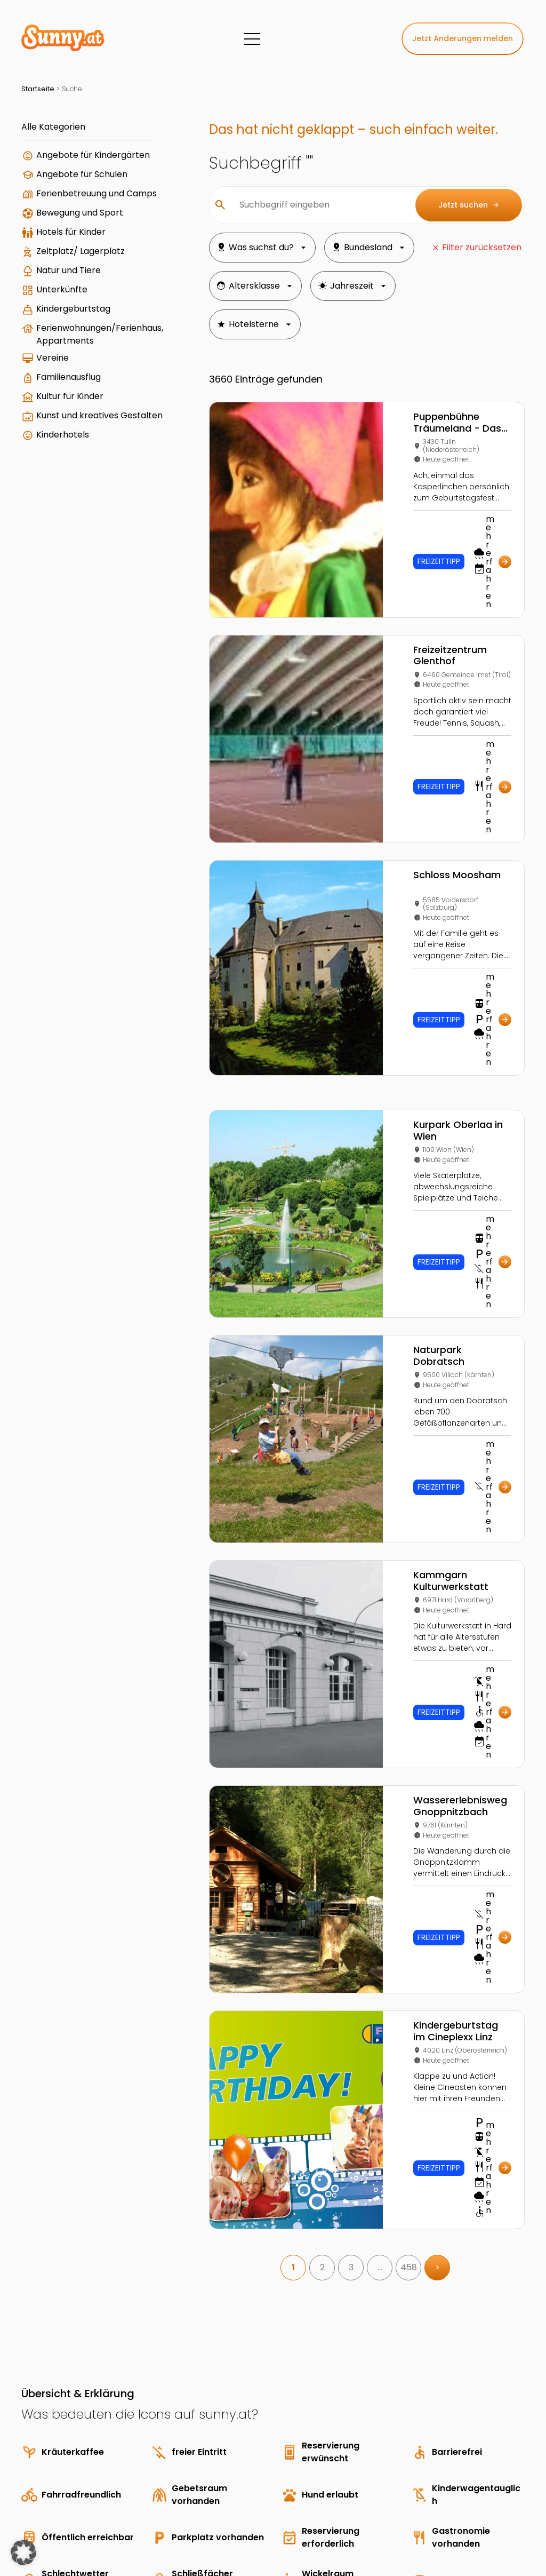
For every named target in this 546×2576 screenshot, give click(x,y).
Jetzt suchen (469, 205)
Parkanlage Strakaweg (476, 2485)
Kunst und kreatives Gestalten (99, 415)
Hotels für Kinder (71, 232)
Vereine (52, 358)
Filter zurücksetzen (481, 247)
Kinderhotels (62, 434)
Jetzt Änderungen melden (462, 38)
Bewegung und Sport (79, 212)
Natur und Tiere (68, 270)
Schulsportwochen (395, 2443)
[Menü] (252, 39)
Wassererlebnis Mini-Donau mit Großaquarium (484, 2422)
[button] (23, 2552)
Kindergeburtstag (73, 309)
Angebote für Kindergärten (93, 155)
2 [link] (322, 1915)
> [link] (437, 1915)
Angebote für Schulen (81, 174)
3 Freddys (381, 2422)
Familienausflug (68, 377)
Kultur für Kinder (69, 396)
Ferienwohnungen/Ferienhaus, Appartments (99, 334)
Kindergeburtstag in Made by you (486, 2443)
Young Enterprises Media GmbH (136, 2514)
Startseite (37, 88)
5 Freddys (381, 2485)
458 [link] (408, 1915)
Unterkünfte (61, 289)
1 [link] (293, 1915)
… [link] (380, 1915)
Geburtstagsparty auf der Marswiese (488, 2464)
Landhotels (384, 2464)
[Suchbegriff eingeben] (319, 205)
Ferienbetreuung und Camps (96, 193)
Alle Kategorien (53, 127)
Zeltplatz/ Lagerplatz (80, 251)
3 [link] (351, 1915)
